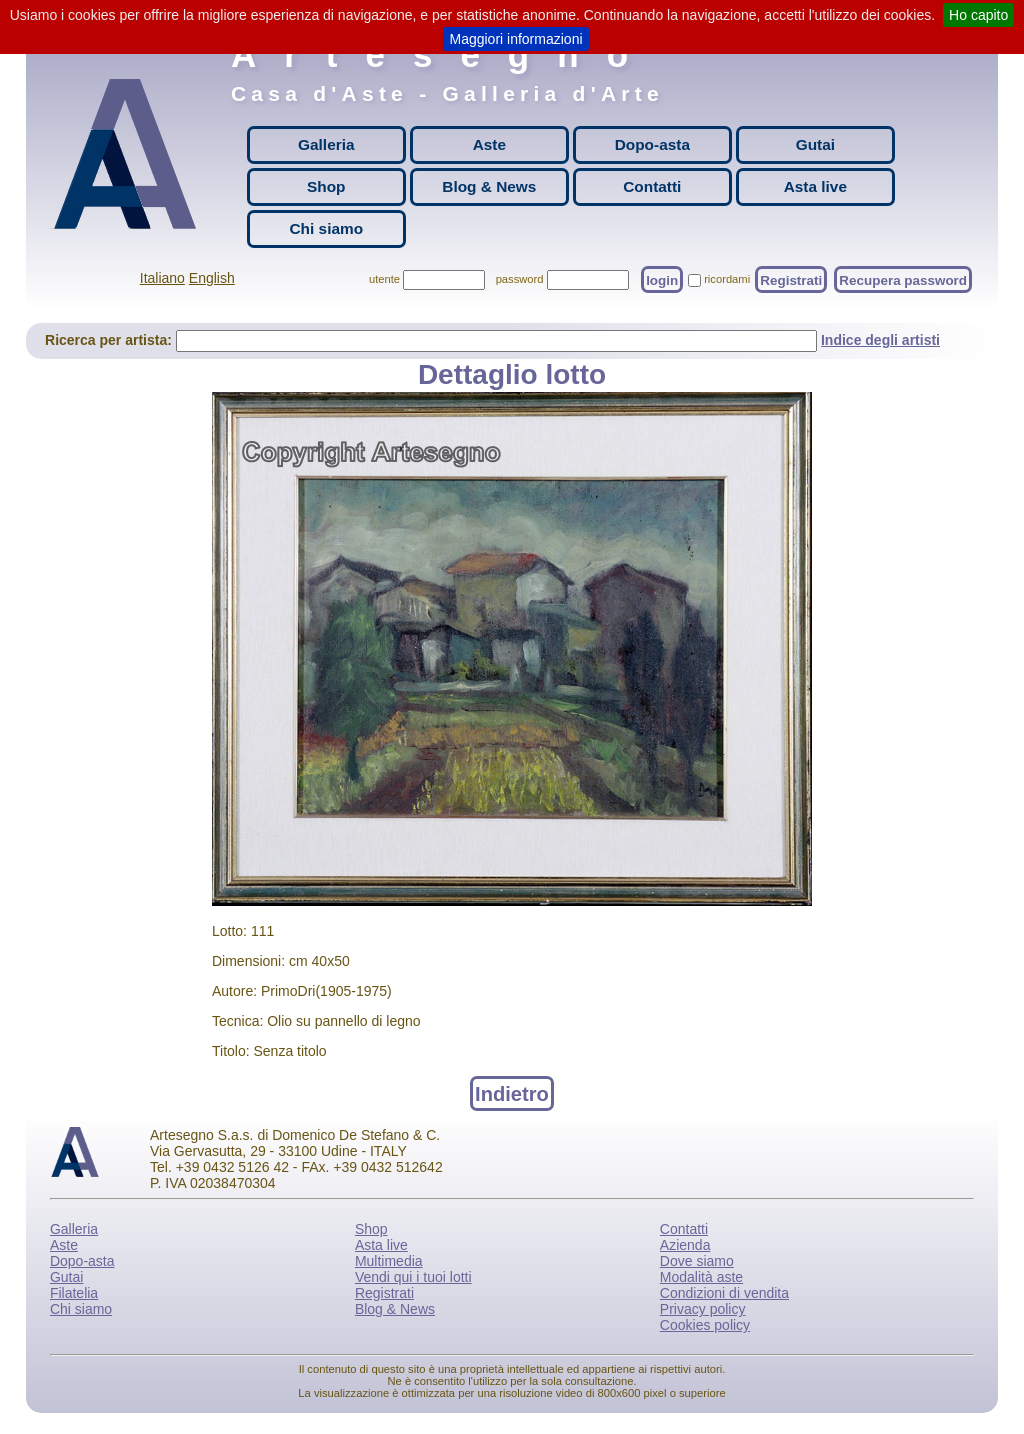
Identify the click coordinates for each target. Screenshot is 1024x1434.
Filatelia (74, 1293)
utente (384, 279)
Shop (326, 186)
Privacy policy (703, 1309)
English (212, 278)
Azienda (685, 1245)
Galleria (326, 144)
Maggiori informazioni (515, 39)
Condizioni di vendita (724, 1293)
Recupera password (903, 279)
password (520, 279)
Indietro (512, 1093)
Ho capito (978, 15)
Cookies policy (705, 1325)
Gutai (815, 144)
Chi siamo (327, 228)
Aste (489, 144)
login (662, 279)
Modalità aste (701, 1277)
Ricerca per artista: (110, 340)
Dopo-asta (652, 144)
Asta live (815, 186)
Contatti (652, 186)
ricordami (727, 279)
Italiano (162, 278)
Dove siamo (697, 1261)
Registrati (791, 279)
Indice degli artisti (880, 340)
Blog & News (489, 186)
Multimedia (389, 1261)
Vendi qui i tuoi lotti (413, 1277)
